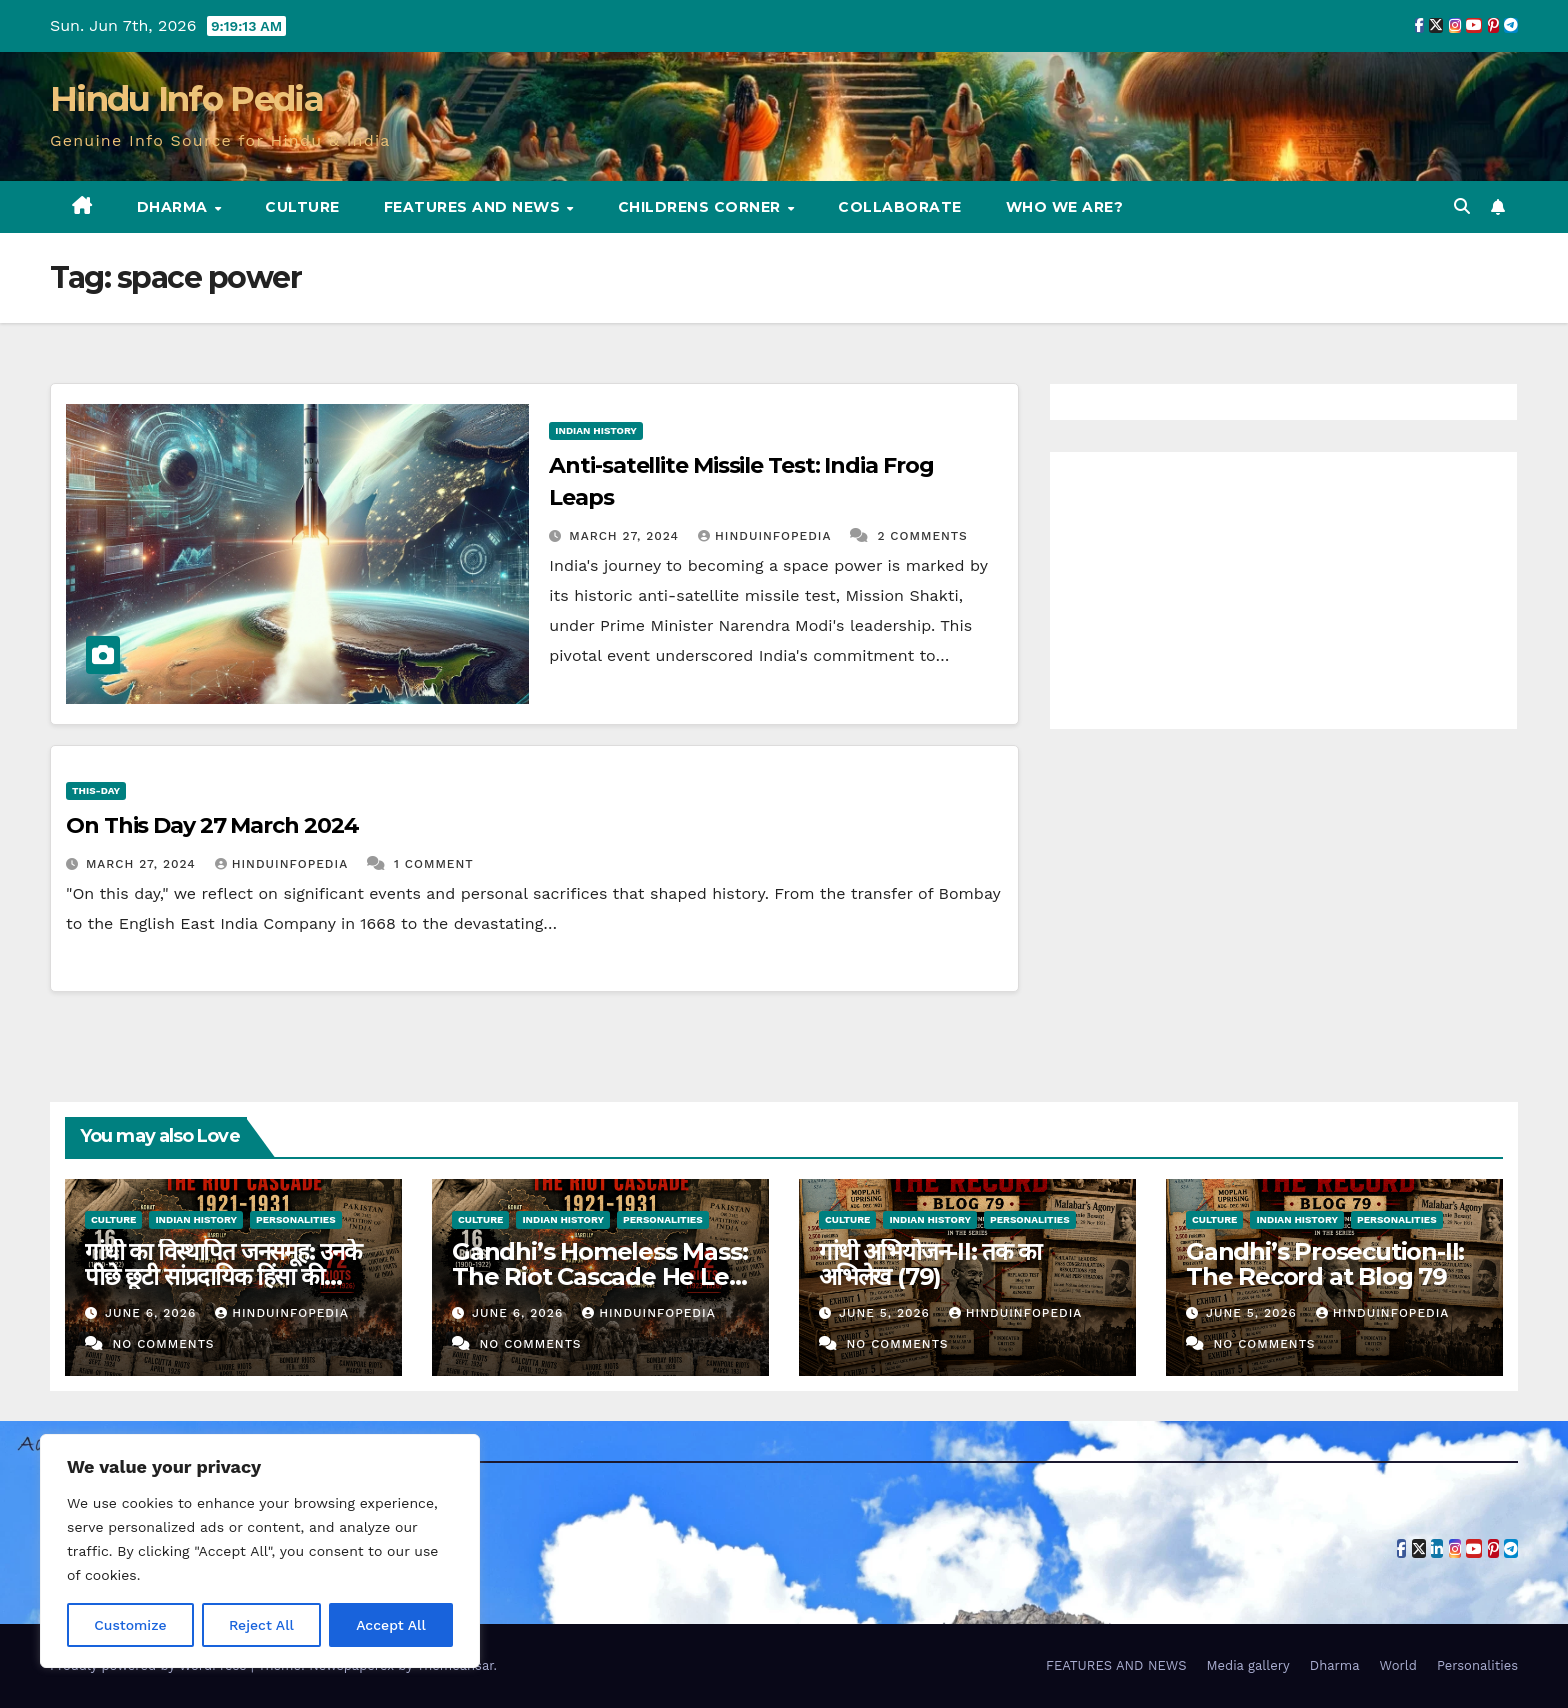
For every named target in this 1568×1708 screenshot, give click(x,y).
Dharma (175, 207)
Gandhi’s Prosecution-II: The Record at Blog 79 (1325, 1264)
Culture (302, 207)
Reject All (261, 1625)
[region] (260, 1551)
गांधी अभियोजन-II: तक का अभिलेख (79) (930, 1264)
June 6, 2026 (153, 1313)
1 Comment (434, 864)
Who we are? (1065, 207)
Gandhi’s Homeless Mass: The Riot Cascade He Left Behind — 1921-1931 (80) (600, 1276)
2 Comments (922, 536)
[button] (1462, 206)
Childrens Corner (702, 207)
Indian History (596, 430)
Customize (130, 1625)
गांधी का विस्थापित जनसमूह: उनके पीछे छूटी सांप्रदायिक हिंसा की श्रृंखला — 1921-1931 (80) (223, 1276)
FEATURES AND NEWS (474, 207)
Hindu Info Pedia (186, 99)
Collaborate (900, 207)
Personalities (296, 1219)
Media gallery (1247, 1665)
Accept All (391, 1625)
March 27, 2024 (626, 536)
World (1398, 1665)
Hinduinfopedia (767, 536)
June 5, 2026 (887, 1313)
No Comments (163, 1344)
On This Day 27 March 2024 (212, 825)
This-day (96, 790)
